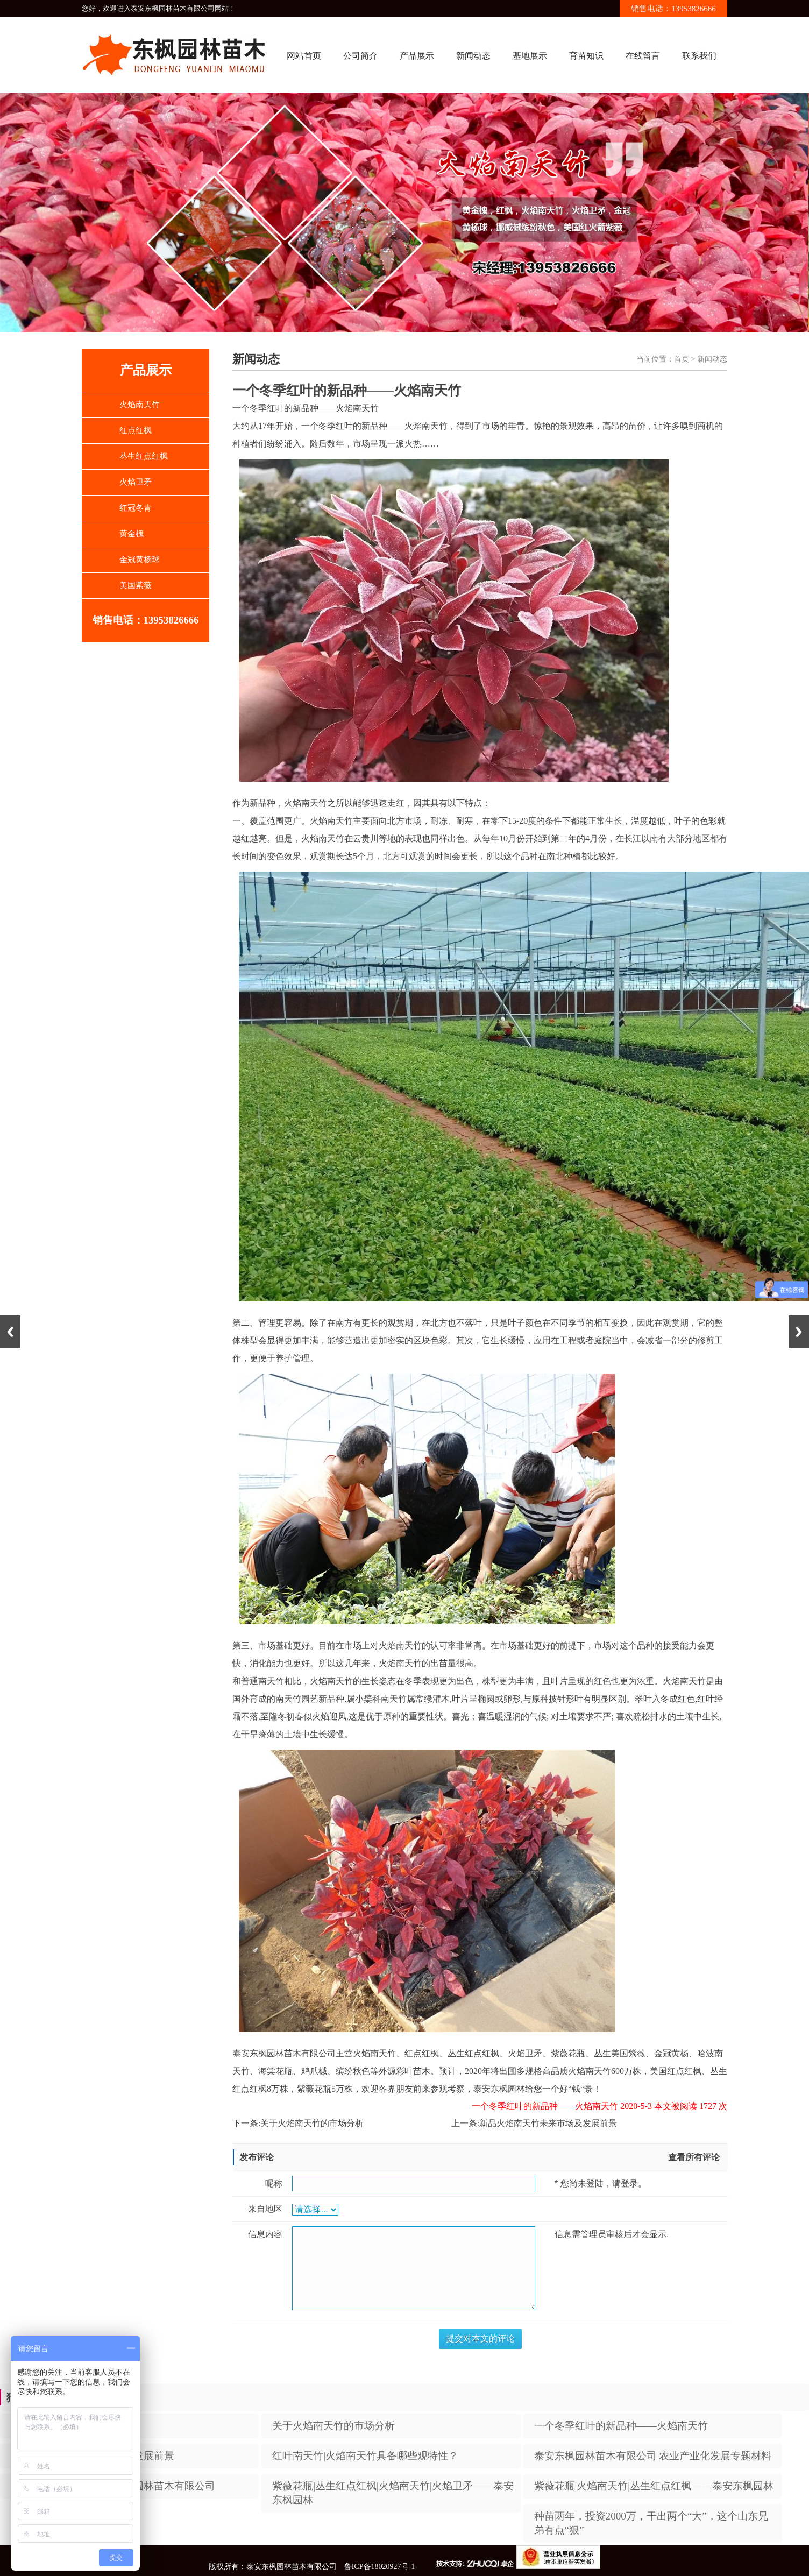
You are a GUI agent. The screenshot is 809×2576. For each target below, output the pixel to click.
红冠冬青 (135, 508)
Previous (10, 1331)
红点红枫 (135, 430)
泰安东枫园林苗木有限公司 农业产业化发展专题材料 (653, 2455)
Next (799, 1331)
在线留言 (643, 55)
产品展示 (417, 55)
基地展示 (530, 55)
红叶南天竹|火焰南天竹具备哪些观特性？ (365, 2455)
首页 (681, 359)
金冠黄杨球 (139, 559)
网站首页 (304, 55)
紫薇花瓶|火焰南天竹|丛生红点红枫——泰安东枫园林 (653, 2486)
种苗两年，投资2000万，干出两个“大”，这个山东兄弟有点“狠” (651, 2523)
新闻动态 (473, 55)
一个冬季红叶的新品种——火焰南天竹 (621, 2425)
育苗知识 (586, 55)
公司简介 (360, 55)
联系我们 (699, 55)
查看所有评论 (694, 2157)
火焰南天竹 (139, 404)
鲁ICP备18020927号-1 (379, 2567)
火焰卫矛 (135, 482)
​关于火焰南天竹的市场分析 (312, 2123)
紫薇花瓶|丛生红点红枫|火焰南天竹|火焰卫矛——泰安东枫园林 (393, 2493)
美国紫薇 (135, 585)
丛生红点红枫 (143, 456)
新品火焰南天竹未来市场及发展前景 (548, 2123)
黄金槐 (131, 533)
